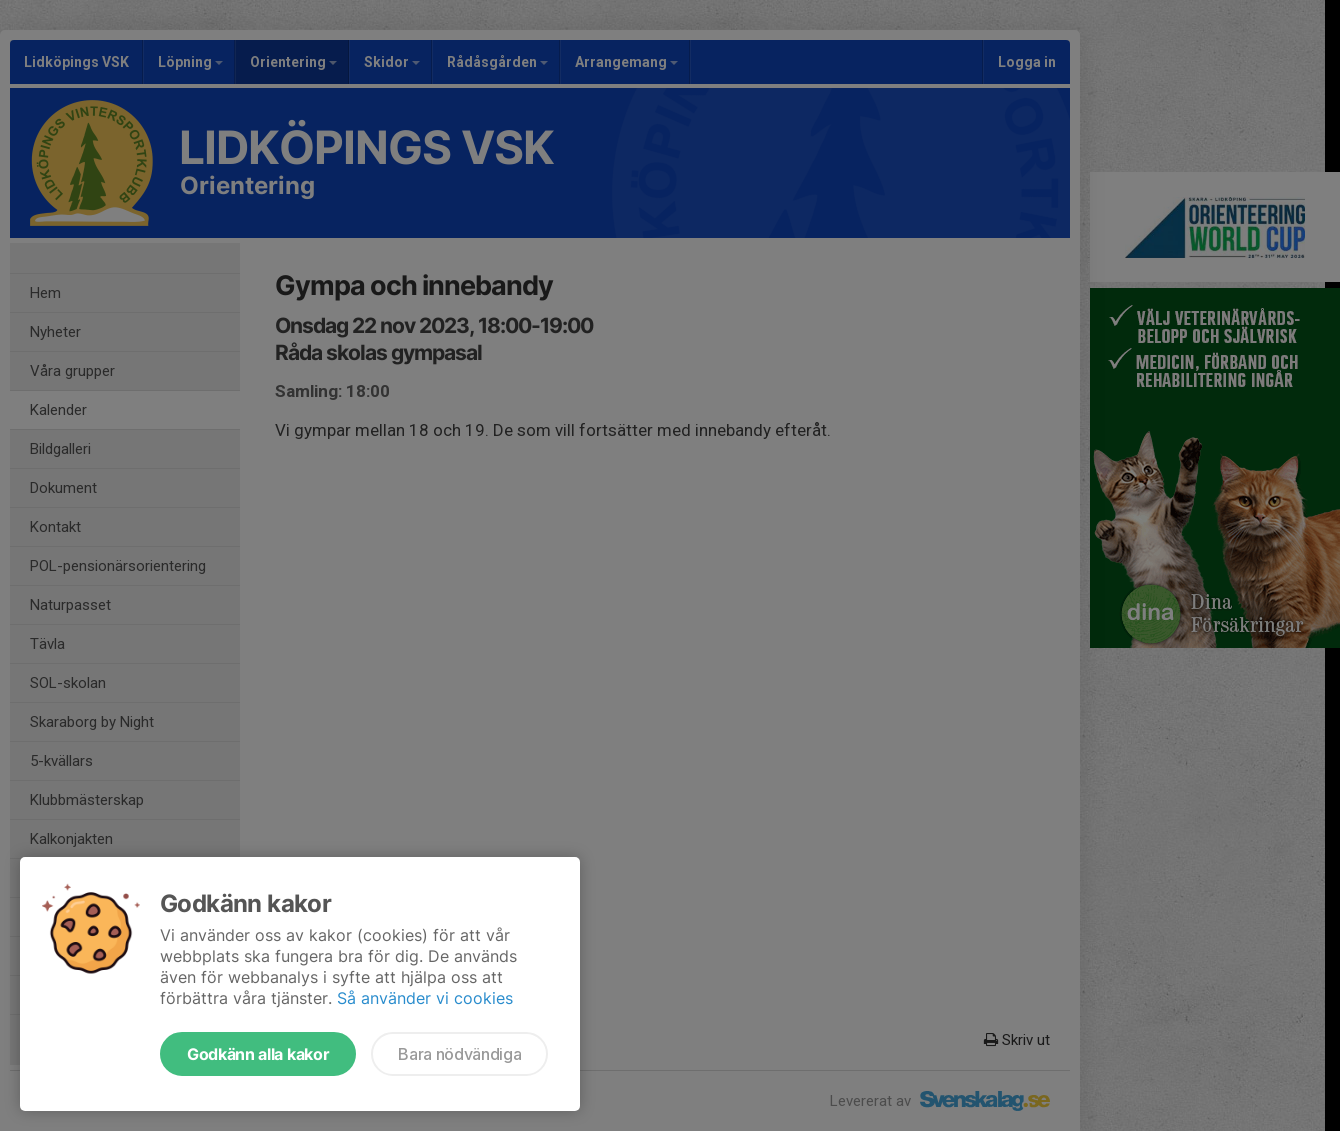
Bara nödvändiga (459, 1054)
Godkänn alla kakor (258, 1054)
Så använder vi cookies (425, 998)
